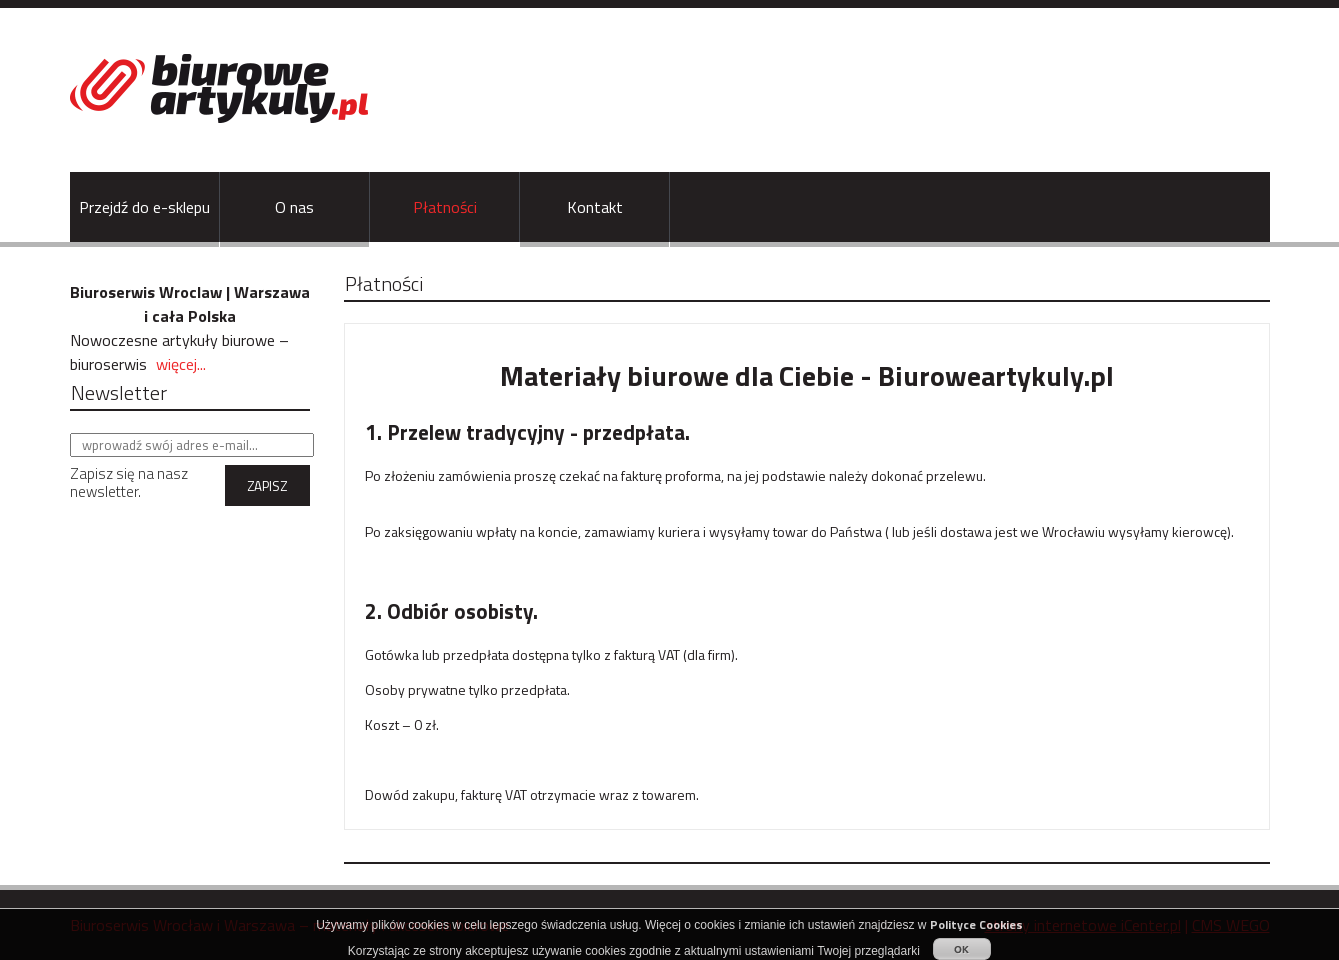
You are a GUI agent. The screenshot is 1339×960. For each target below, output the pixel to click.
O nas (294, 207)
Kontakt (595, 207)
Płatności (445, 207)
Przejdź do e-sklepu (144, 207)
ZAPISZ (267, 486)
